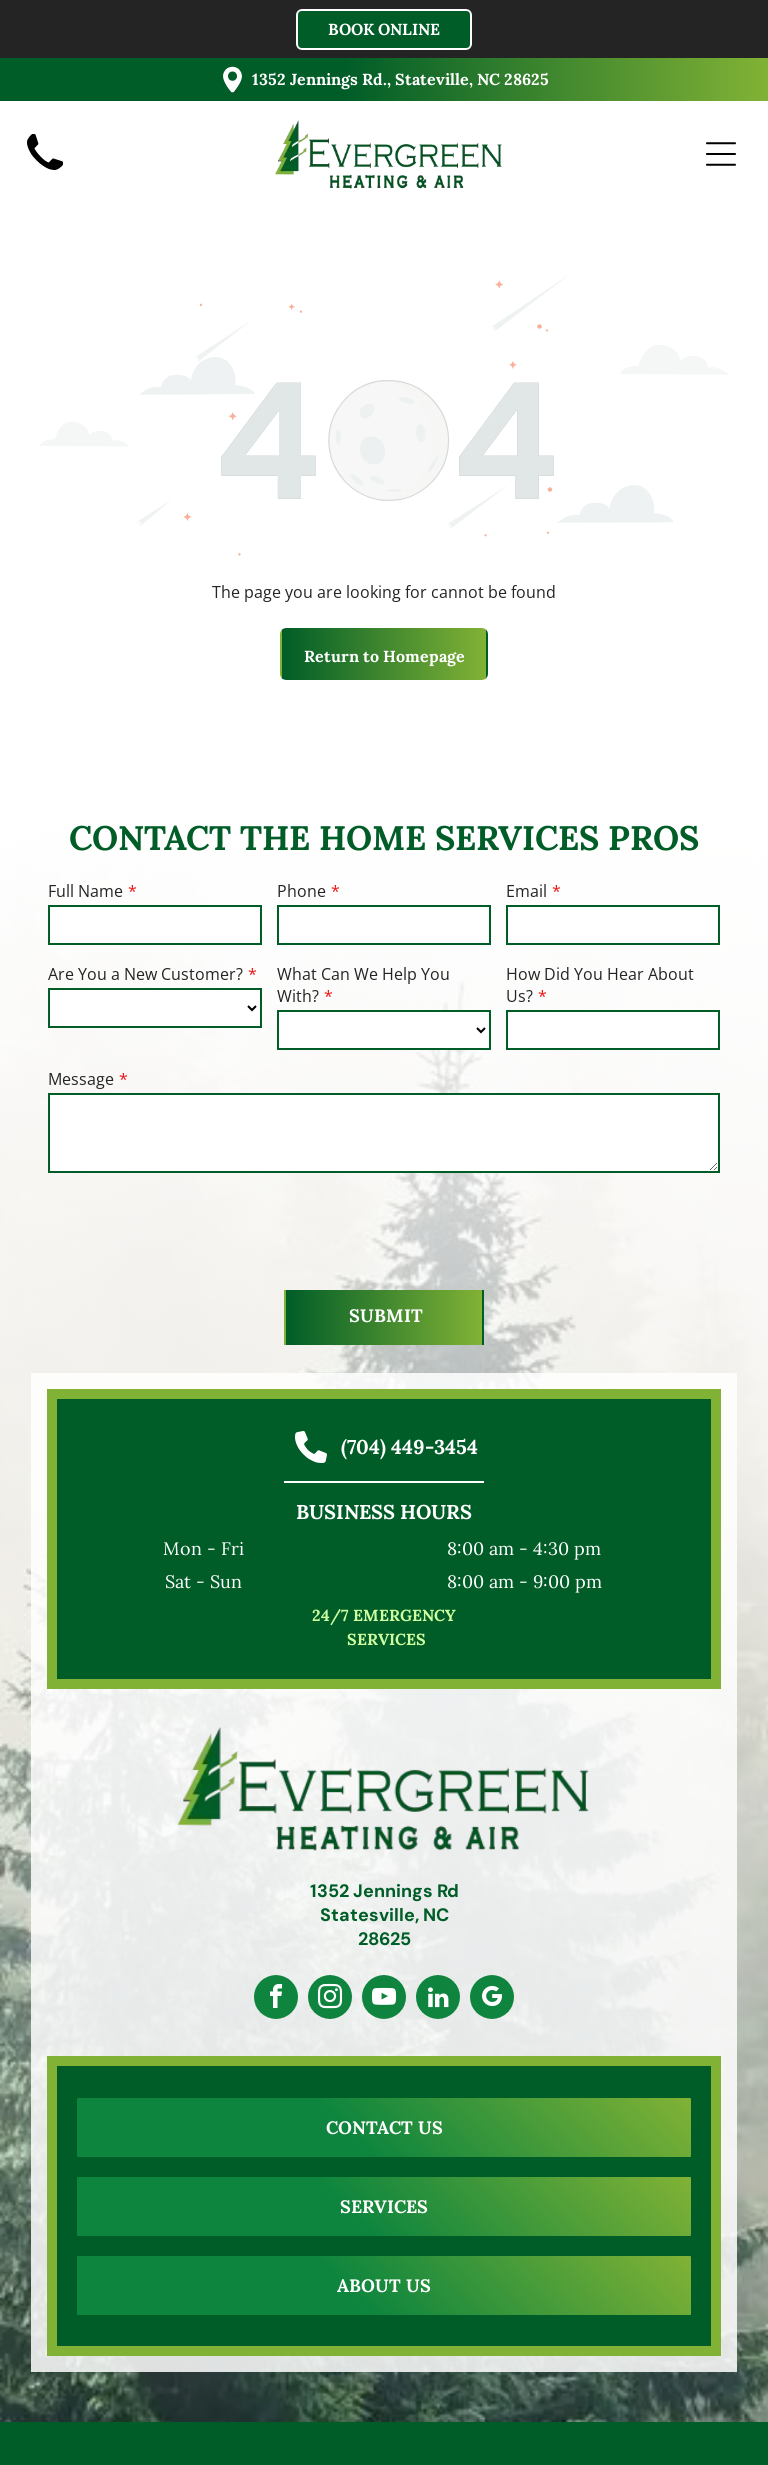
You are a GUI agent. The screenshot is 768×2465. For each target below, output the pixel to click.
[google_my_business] (492, 1999)
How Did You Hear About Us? (600, 985)
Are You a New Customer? (145, 974)
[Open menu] (721, 154)
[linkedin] (438, 1999)
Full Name (85, 891)
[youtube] (384, 1999)
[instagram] (330, 1999)
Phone (301, 891)
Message (81, 1079)
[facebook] (276, 1999)
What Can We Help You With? (363, 985)
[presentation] (200, 1230)
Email (526, 891)
